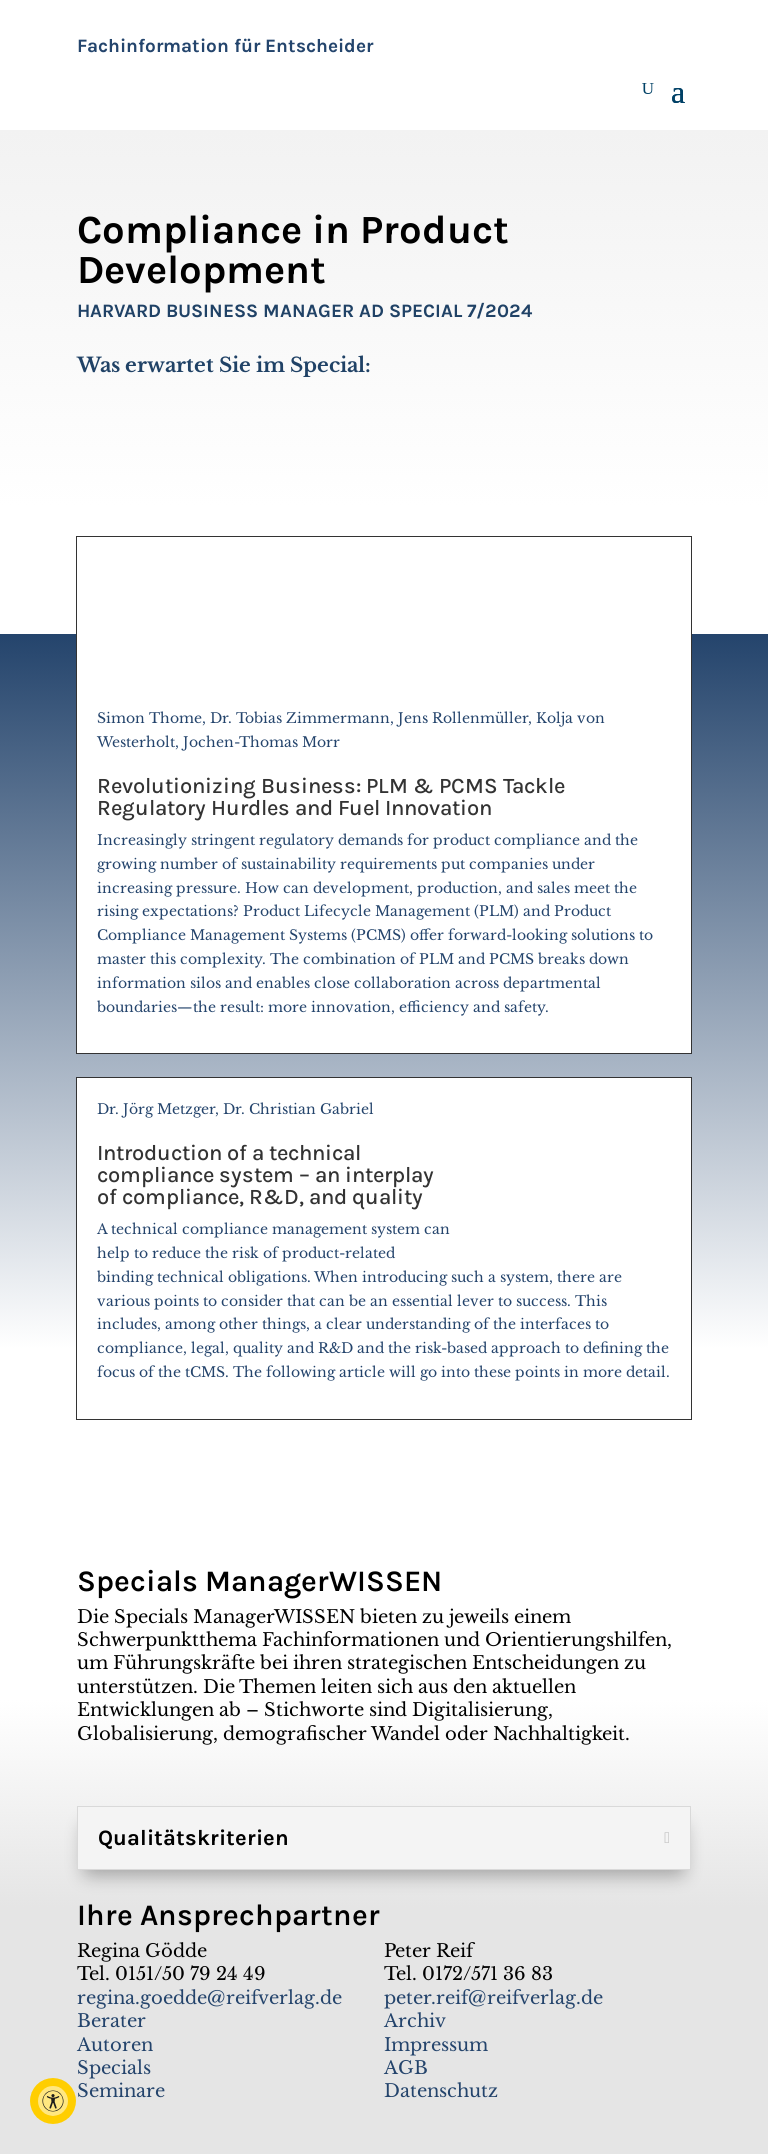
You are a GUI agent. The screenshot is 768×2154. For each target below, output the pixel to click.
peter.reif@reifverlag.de (493, 1998)
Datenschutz (441, 2091)
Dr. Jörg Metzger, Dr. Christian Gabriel (384, 1249)
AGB (406, 2068)
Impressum (436, 2045)
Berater (111, 2021)
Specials (114, 2068)
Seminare (121, 2091)
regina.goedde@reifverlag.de (209, 1998)
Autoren (115, 2045)
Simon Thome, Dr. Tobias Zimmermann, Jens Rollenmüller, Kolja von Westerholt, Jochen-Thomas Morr (384, 871)
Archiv (415, 2021)
